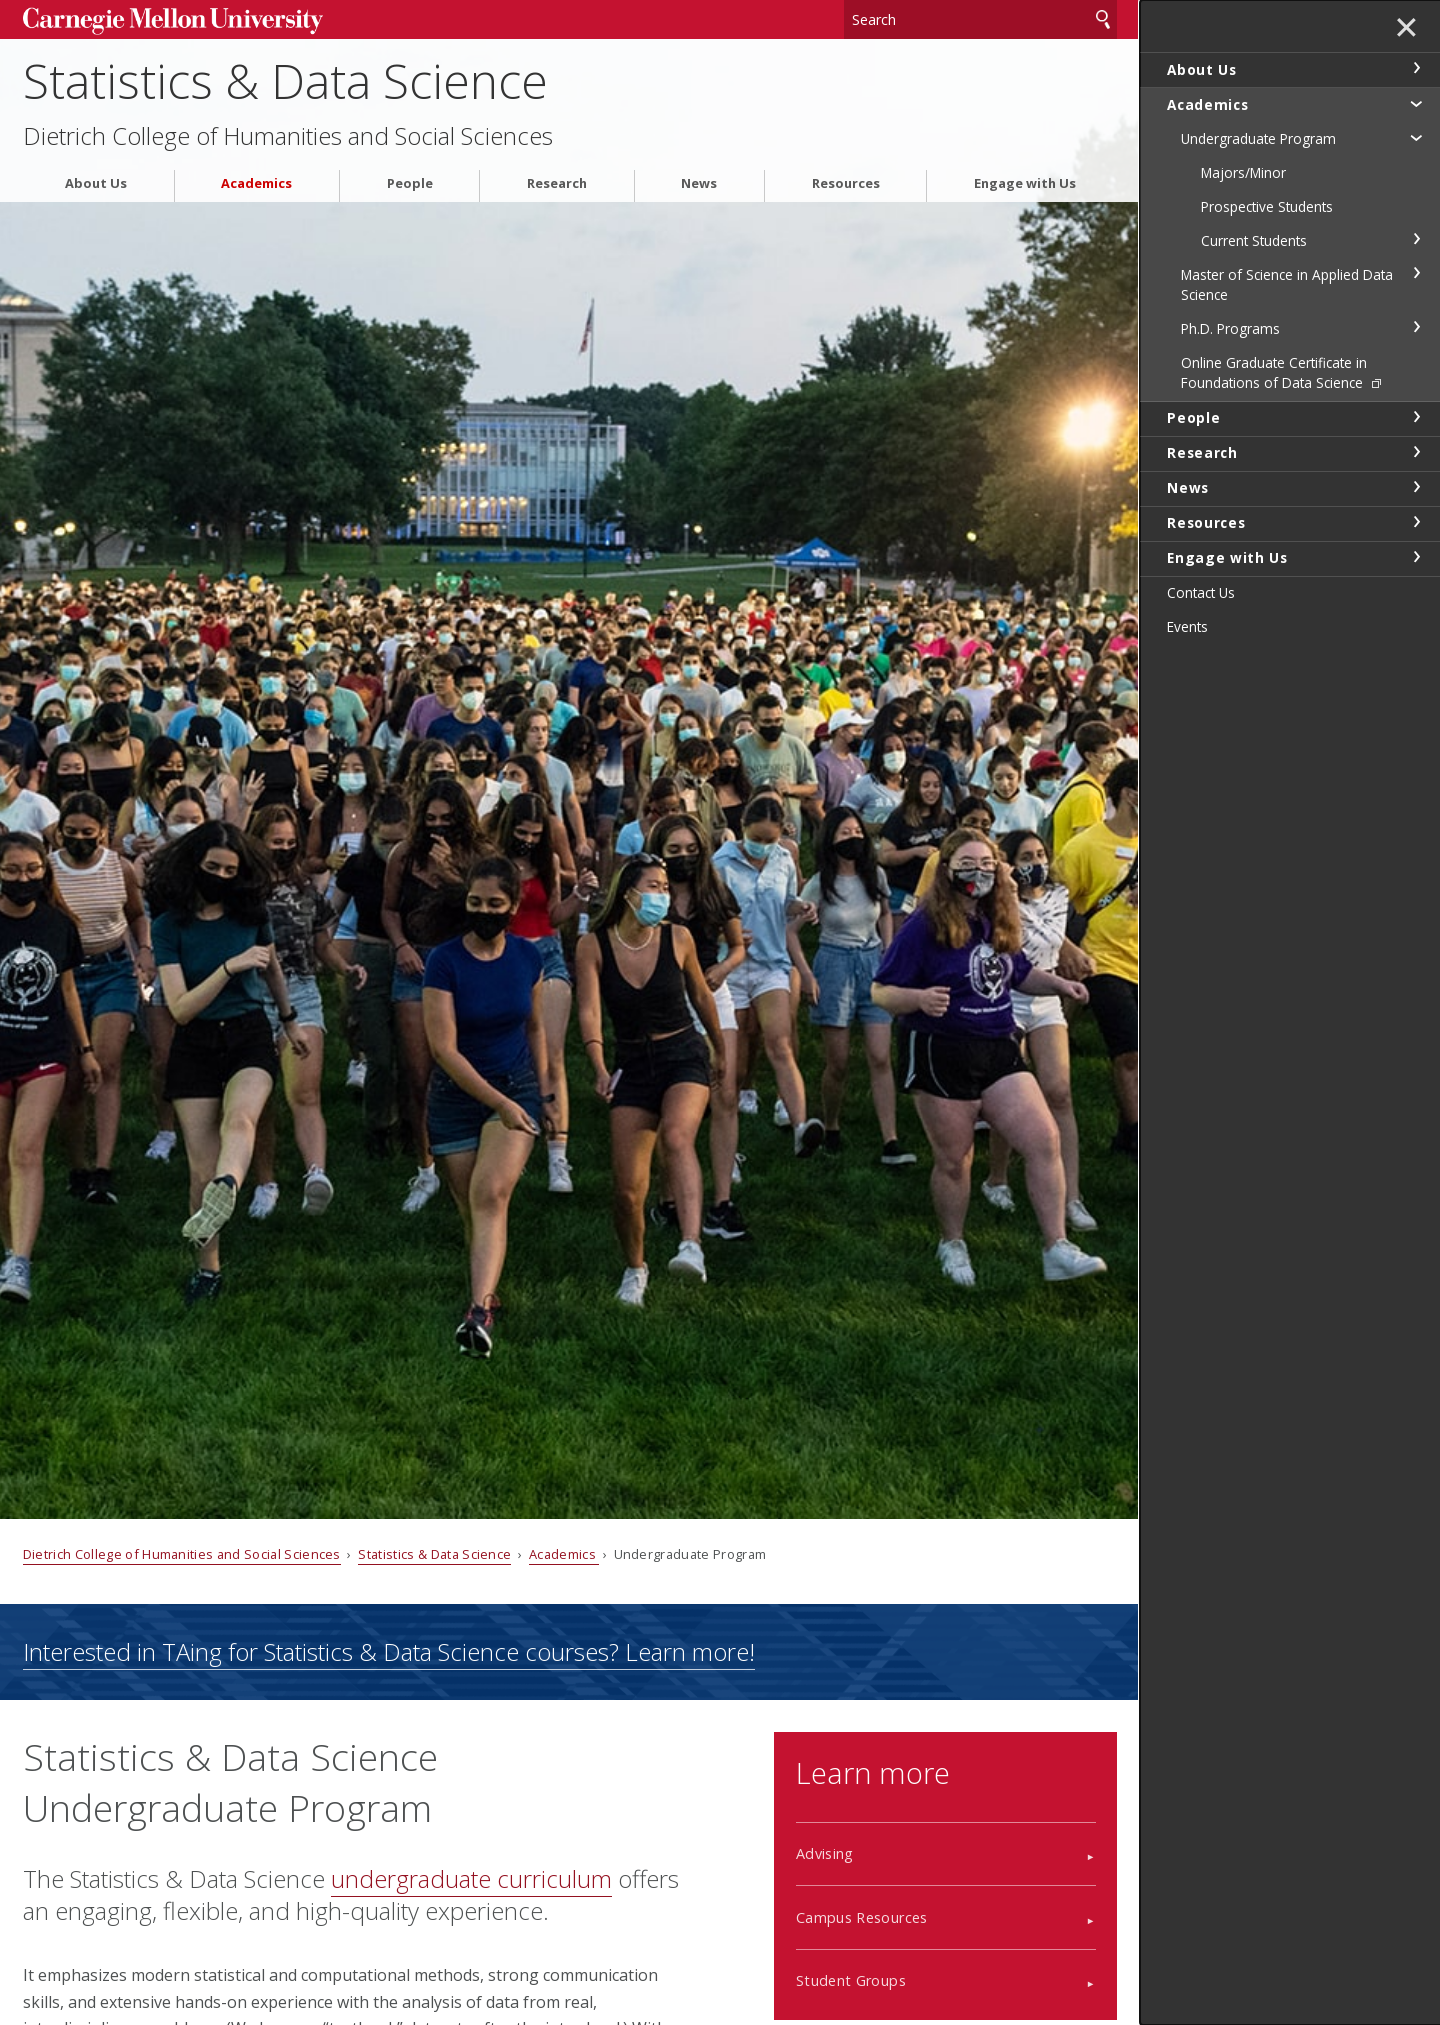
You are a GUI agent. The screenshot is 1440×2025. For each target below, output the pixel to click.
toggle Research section (1416, 452)
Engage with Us (1025, 183)
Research (557, 183)
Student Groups (851, 1980)
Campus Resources (862, 1917)
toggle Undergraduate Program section (1416, 137)
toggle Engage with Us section (1416, 557)
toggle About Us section (1416, 68)
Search (1103, 19)
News (699, 183)
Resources (846, 183)
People (410, 183)
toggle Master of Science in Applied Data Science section (1416, 273)
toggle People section (1416, 417)
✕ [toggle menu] (1406, 29)
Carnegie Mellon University (173, 21)
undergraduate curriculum (471, 1878)
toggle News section (1416, 487)
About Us (96, 183)
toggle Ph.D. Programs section (1416, 327)
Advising (825, 1853)
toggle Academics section (1416, 103)
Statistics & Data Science (285, 80)
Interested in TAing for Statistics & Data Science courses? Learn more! (389, 1651)
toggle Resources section (1416, 522)
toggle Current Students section (1416, 239)
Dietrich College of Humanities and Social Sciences (288, 136)
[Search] (981, 19)
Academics (256, 183)
